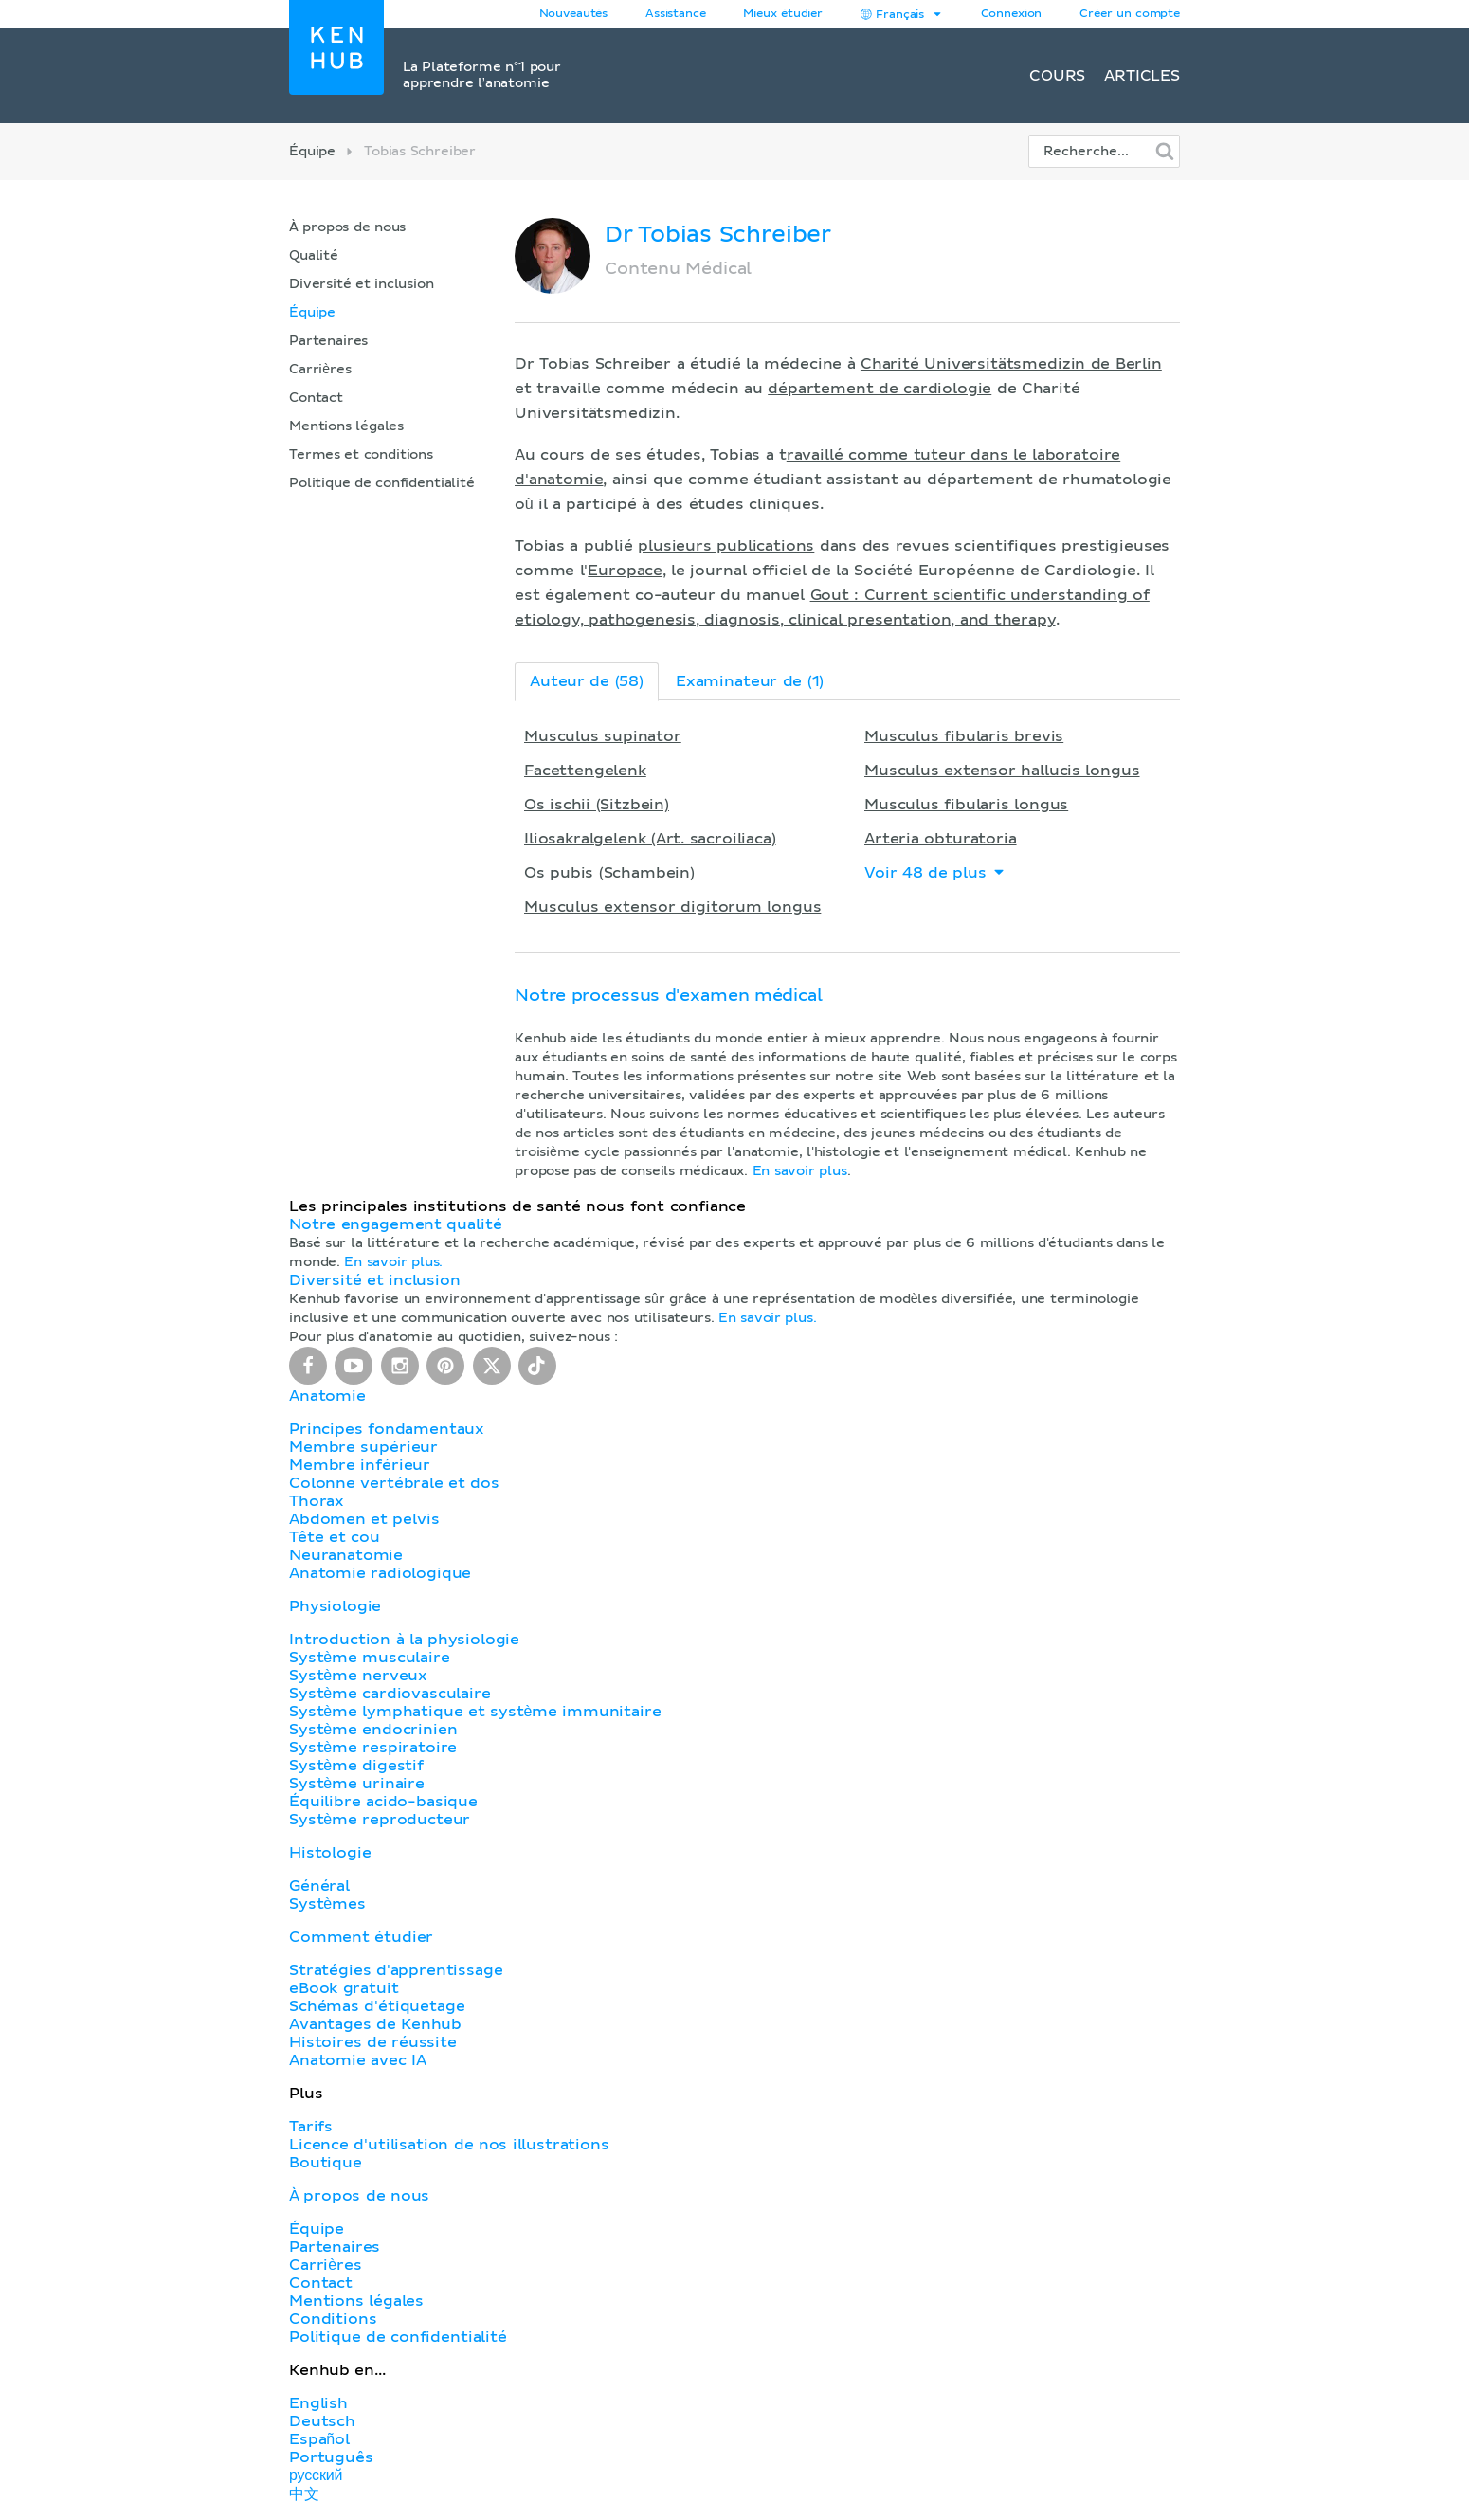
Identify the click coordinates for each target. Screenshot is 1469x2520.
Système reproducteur (379, 1819)
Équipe (312, 151)
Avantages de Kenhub (375, 2024)
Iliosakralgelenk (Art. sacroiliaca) (650, 838)
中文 (304, 2494)
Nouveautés (573, 14)
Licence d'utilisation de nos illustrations (449, 2144)
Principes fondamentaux (386, 1429)
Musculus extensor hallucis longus (1002, 770)
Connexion (1012, 14)
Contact (316, 398)
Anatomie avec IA (357, 2060)
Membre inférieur (359, 1465)
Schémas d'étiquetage (376, 2006)
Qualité (313, 256)
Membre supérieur (363, 1447)
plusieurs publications (726, 545)
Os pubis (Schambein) (609, 872)
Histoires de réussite (373, 2042)
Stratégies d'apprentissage (395, 1970)
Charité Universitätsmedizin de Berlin (1011, 364)
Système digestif (356, 1765)
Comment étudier (361, 1937)
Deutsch (322, 2421)
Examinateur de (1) (750, 681)
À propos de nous (347, 227)
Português (331, 2457)
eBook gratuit (344, 1988)
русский (315, 2475)
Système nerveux (358, 1675)
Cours (1057, 75)
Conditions (332, 2319)
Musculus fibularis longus (966, 804)
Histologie (330, 1852)
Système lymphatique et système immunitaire (475, 1711)
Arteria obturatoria (940, 838)
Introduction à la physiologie (404, 1639)
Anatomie (327, 1396)
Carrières (320, 369)
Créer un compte (1129, 14)
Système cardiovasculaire (390, 1693)
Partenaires (328, 341)
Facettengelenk (585, 770)
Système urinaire (357, 1783)
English (318, 2403)
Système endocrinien (373, 1729)
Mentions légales (346, 426)
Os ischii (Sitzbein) (596, 804)
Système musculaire (369, 1657)
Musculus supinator (602, 736)
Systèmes (327, 1904)
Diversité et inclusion (361, 284)
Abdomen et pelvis (364, 1519)
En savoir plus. (393, 1262)
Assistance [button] (675, 14)
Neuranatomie (346, 1555)
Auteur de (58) (587, 681)
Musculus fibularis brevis (963, 736)
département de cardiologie (879, 388)
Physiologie (335, 1606)
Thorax (316, 1501)
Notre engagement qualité (395, 1224)
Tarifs (311, 2126)
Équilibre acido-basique (383, 1801)
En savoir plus (800, 1171)
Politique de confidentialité (382, 483)
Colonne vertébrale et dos (394, 1483)
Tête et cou (334, 1537)
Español (319, 2439)
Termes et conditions (361, 455)
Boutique (325, 2162)
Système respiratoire (373, 1747)
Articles (1142, 75)
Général (319, 1886)
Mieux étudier (783, 14)
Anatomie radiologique (380, 1573)
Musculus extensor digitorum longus (672, 907)
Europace (625, 570)
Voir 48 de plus (935, 872)
